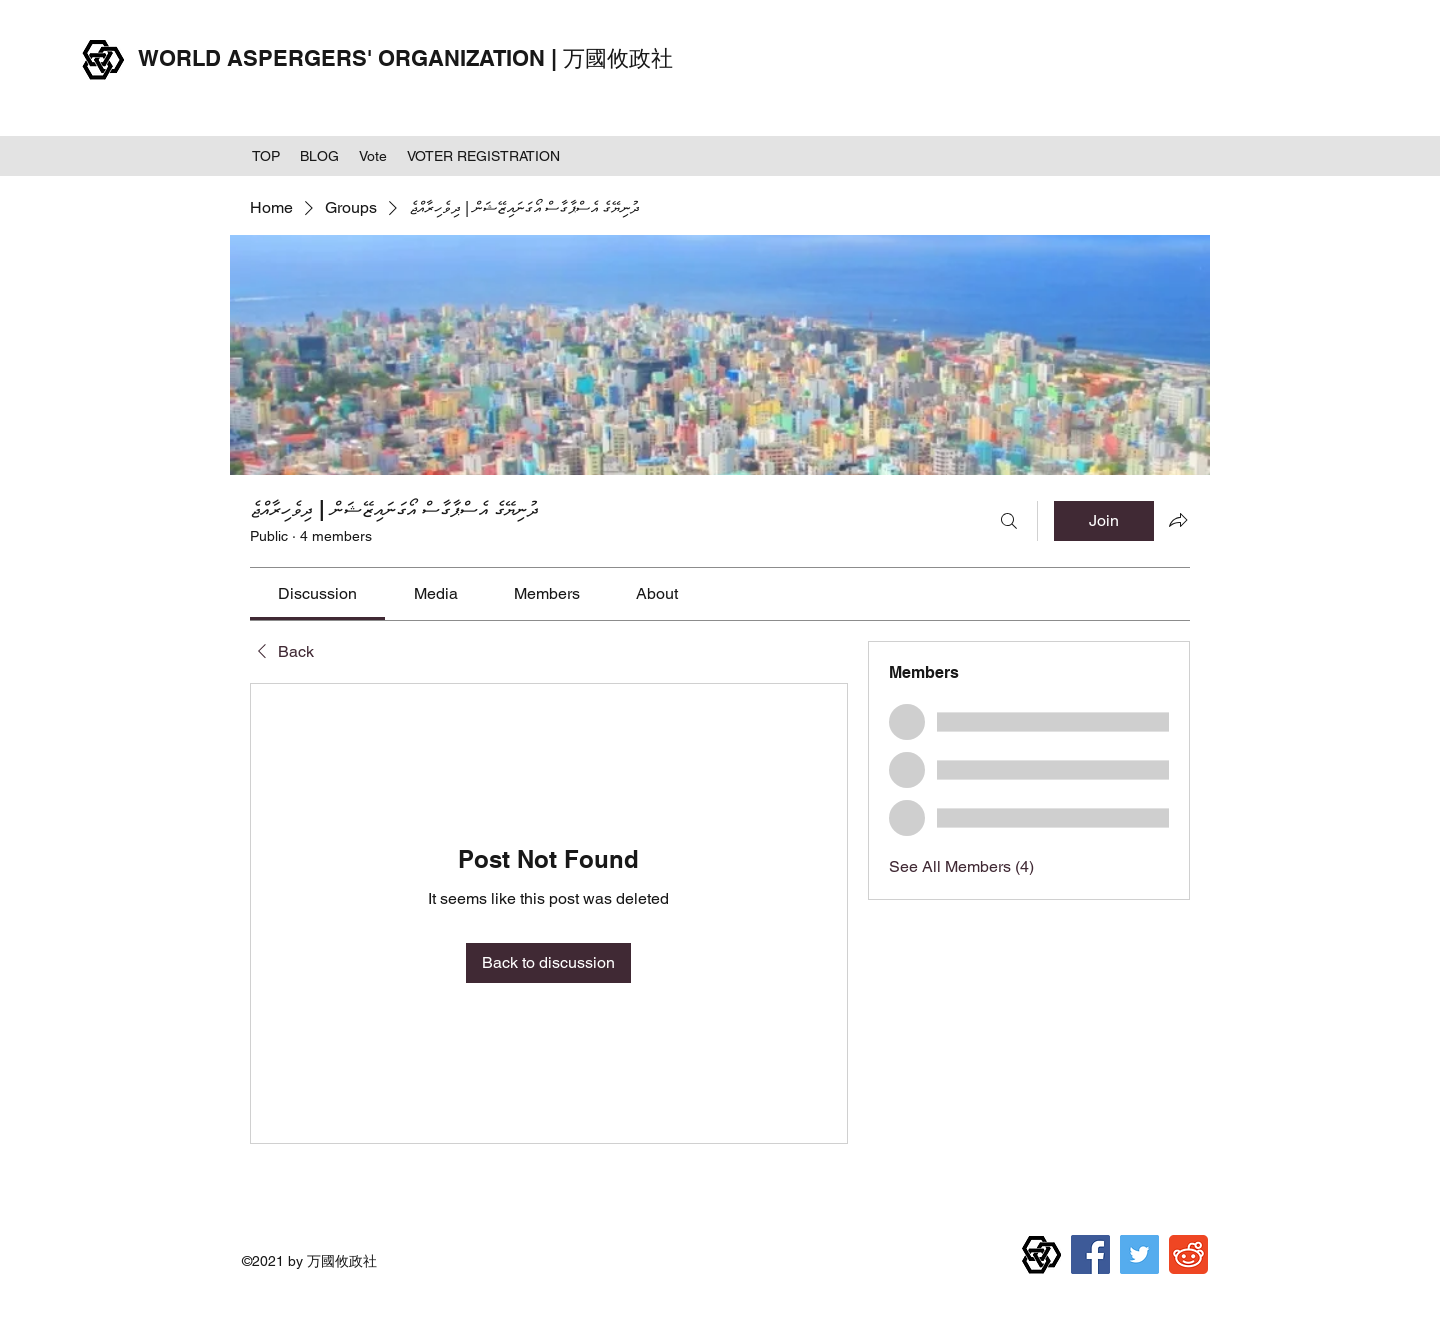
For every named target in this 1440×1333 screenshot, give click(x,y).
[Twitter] (1139, 1254)
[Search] (1009, 521)
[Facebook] (1090, 1254)
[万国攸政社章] (1041, 1254)
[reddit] (1188, 1254)
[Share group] (1178, 520)
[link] (317, 593)
